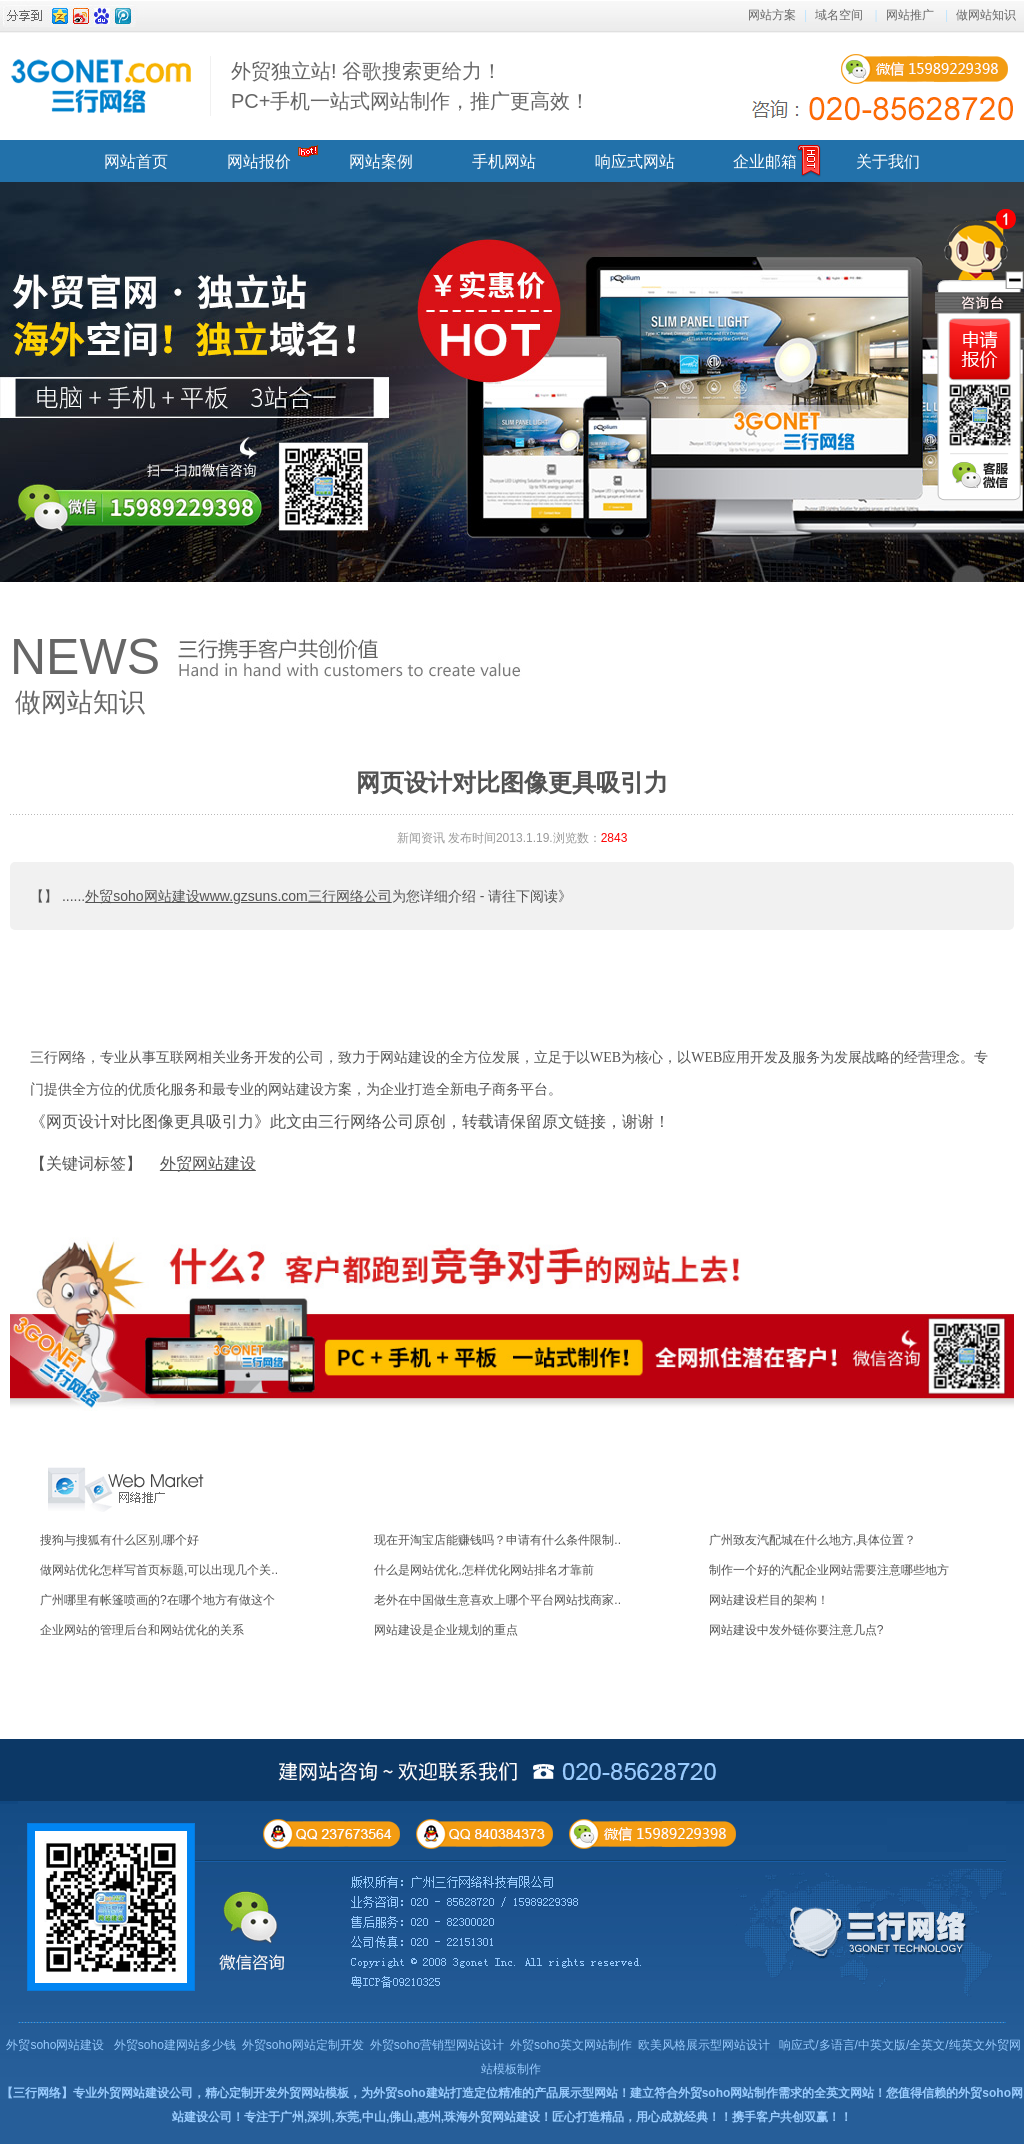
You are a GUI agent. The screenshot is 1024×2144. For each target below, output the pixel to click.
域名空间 (839, 15)
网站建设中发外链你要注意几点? (796, 1630)
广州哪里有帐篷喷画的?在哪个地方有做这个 (157, 1600)
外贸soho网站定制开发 (303, 2045)
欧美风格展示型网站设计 (704, 2045)
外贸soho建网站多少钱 (175, 2045)
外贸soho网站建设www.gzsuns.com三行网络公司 (238, 896)
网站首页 (136, 161)
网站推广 (910, 15)
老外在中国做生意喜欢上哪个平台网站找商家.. (497, 1600)
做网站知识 (986, 15)
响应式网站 (635, 161)
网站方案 (772, 15)
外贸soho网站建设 (55, 2045)
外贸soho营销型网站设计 (437, 2045)
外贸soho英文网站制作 (571, 2045)
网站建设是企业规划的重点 (446, 1630)
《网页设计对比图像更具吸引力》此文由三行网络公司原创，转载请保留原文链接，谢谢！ (350, 1121)
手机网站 (504, 161)
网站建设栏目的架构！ (769, 1600)
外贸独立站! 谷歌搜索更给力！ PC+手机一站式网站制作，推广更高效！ (410, 86)
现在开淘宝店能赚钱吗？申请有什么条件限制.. (497, 1540)
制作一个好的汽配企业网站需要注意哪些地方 (829, 1570)
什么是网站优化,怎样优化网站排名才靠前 (483, 1570)
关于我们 (888, 161)
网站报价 (259, 161)
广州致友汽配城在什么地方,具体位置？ (812, 1540)
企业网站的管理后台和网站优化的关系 (142, 1630)
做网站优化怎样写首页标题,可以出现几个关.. (159, 1570)
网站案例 (381, 161)
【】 (44, 896)
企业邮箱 (765, 161)
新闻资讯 (421, 838)
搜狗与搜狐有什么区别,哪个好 (119, 1540)
